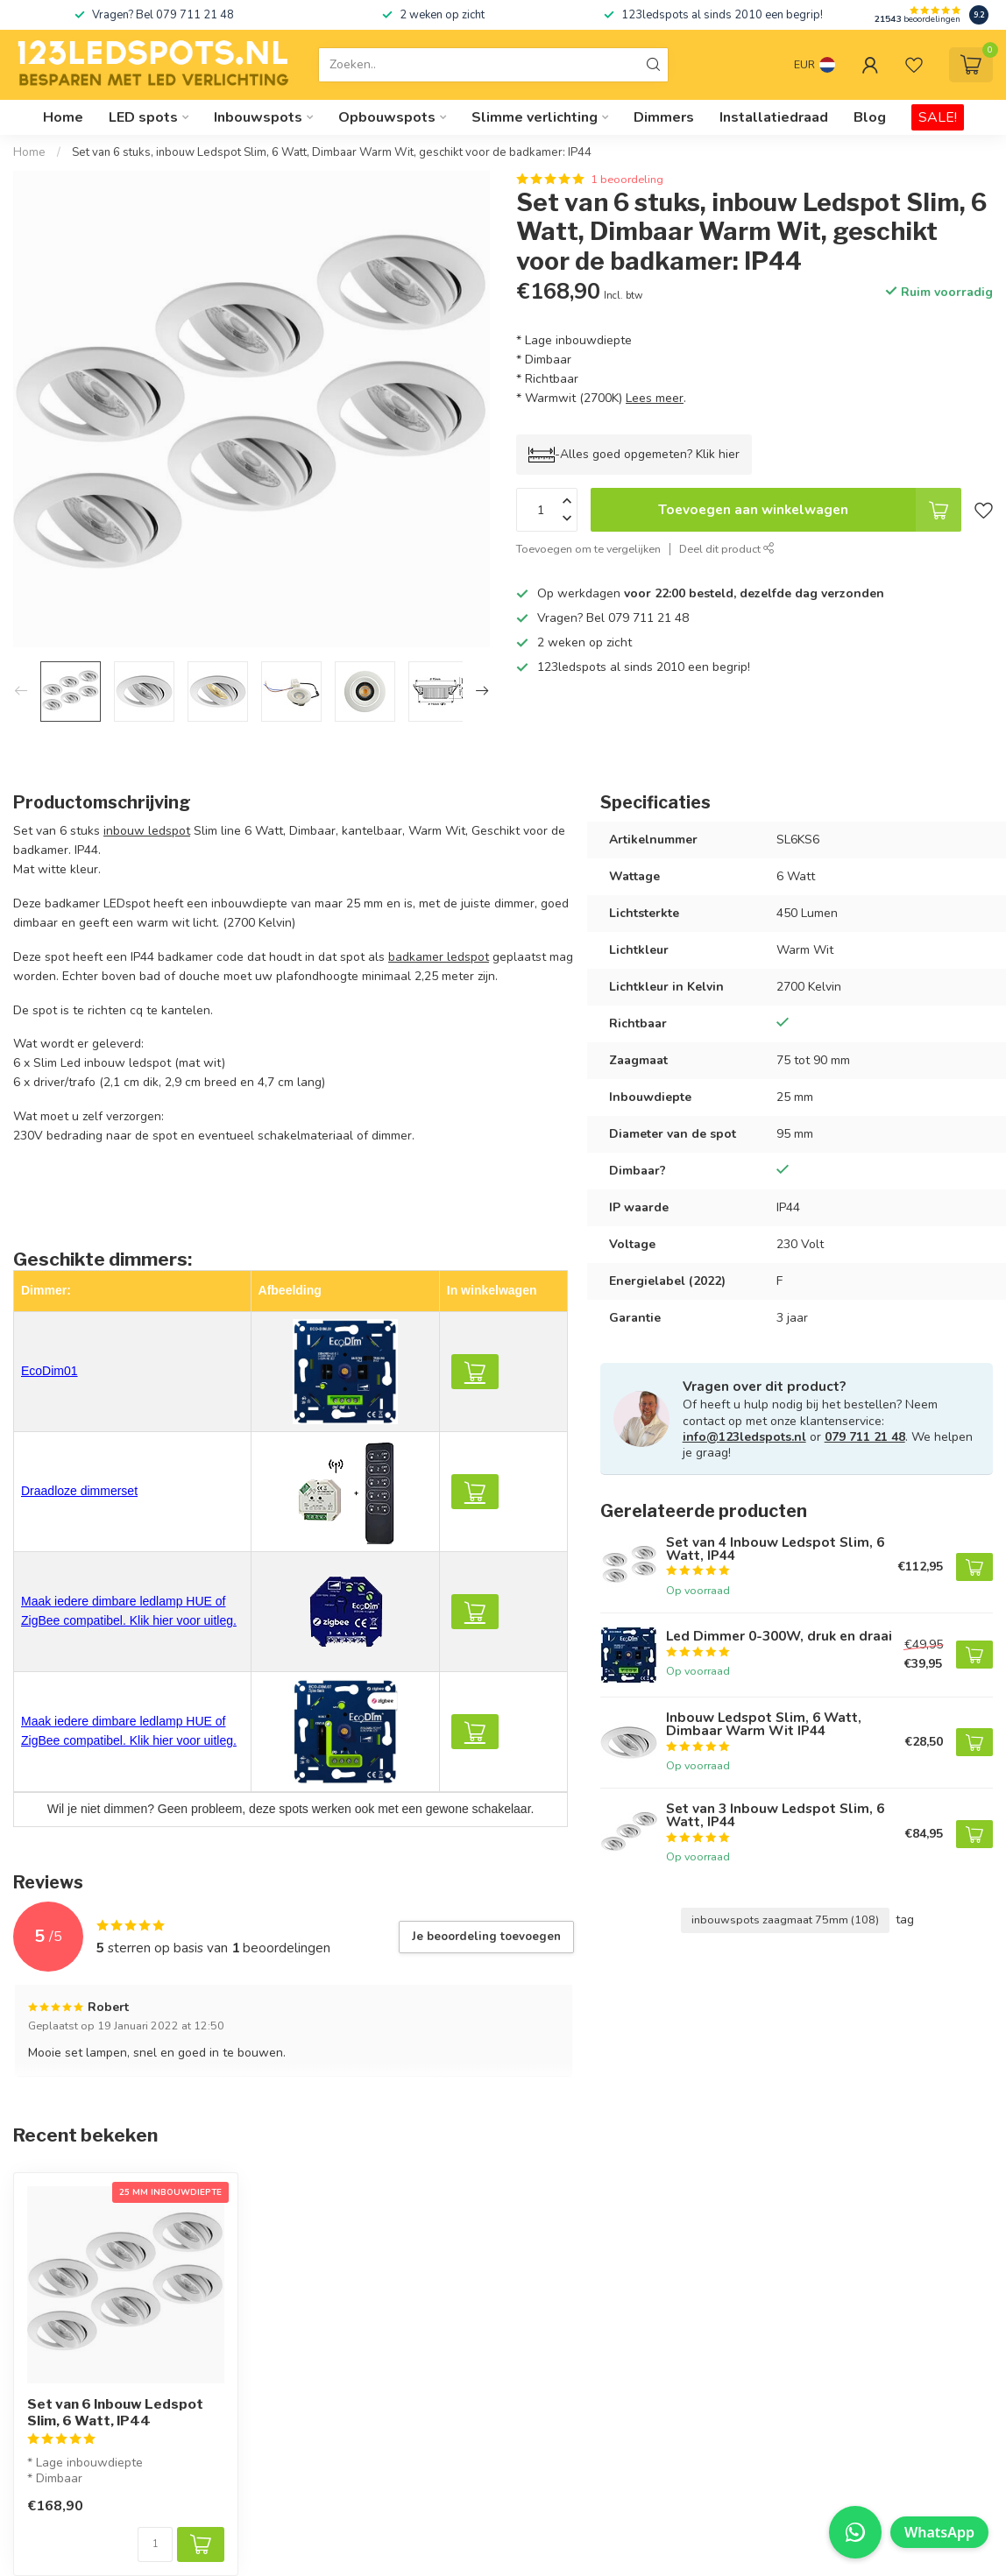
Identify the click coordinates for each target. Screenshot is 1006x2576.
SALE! (937, 117)
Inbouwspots (258, 117)
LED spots (143, 117)
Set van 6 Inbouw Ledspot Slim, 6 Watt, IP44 (115, 2412)
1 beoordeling (627, 179)
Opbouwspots (387, 117)
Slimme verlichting (534, 117)
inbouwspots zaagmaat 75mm (785, 1919)
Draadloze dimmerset (79, 1491)
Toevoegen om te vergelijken (588, 548)
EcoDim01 (49, 1371)
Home (63, 117)
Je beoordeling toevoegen (486, 1936)
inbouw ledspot (146, 830)
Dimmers (664, 117)
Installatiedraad (773, 117)
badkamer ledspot (438, 957)
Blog (870, 117)
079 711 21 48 (865, 1437)
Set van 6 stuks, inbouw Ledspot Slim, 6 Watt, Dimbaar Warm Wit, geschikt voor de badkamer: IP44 (332, 152)
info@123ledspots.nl (744, 1437)
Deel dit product (727, 548)
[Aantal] (155, 2544)
